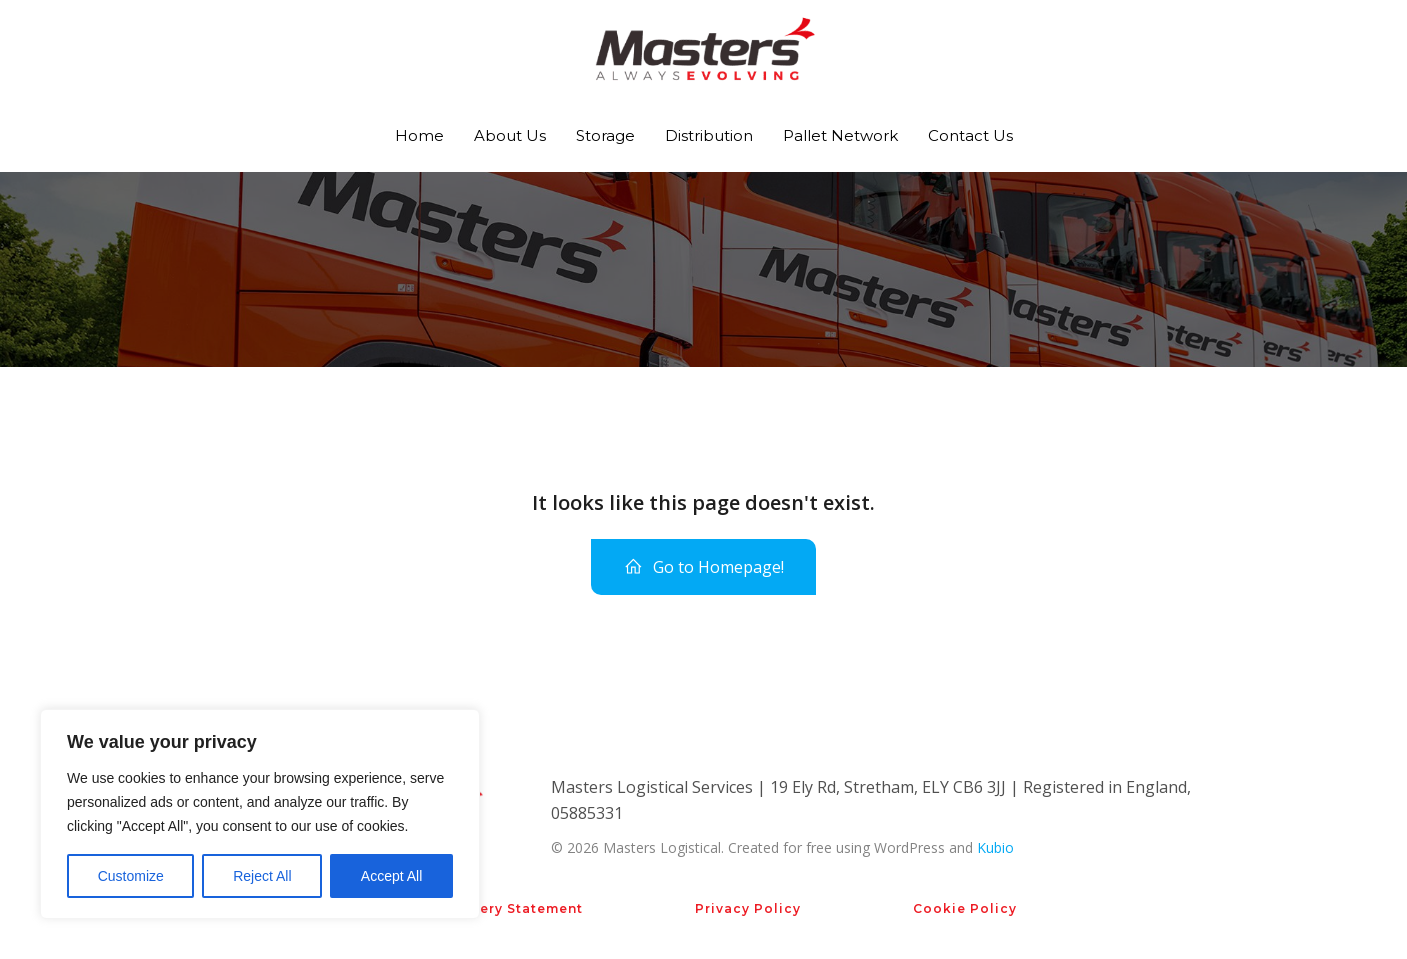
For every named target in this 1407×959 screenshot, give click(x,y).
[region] (260, 814)
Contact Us (970, 135)
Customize (131, 876)
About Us (510, 135)
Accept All (391, 876)
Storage (605, 135)
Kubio (995, 847)
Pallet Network (840, 135)
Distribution (709, 135)
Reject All (262, 876)
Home (419, 135)
